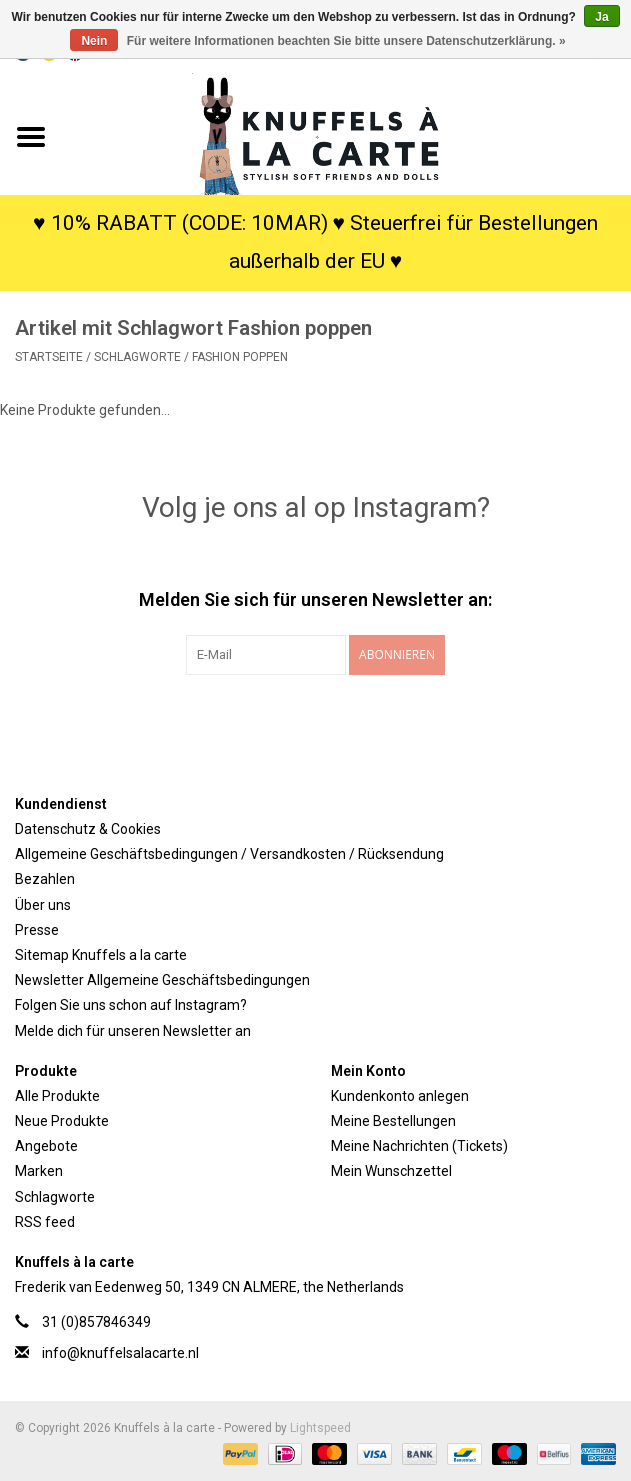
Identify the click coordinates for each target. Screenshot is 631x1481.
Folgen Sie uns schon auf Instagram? (131, 1005)
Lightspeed (320, 1428)
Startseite (49, 357)
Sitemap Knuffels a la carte (101, 955)
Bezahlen (45, 879)
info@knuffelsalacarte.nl (120, 1353)
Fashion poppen (240, 357)
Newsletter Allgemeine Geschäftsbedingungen (162, 980)
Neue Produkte (62, 1121)
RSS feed (45, 1222)
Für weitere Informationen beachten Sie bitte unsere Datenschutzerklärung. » (346, 41)
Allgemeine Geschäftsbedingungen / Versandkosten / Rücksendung (229, 854)
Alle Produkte (57, 1096)
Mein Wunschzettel (391, 1171)
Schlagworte (137, 357)
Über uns (43, 905)
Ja (601, 17)
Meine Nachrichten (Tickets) (419, 1146)
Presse (37, 930)
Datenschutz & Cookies (88, 829)
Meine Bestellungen (393, 1121)
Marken (39, 1171)
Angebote (46, 1146)
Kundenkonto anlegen (400, 1096)
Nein (94, 41)
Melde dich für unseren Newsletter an (133, 1031)
